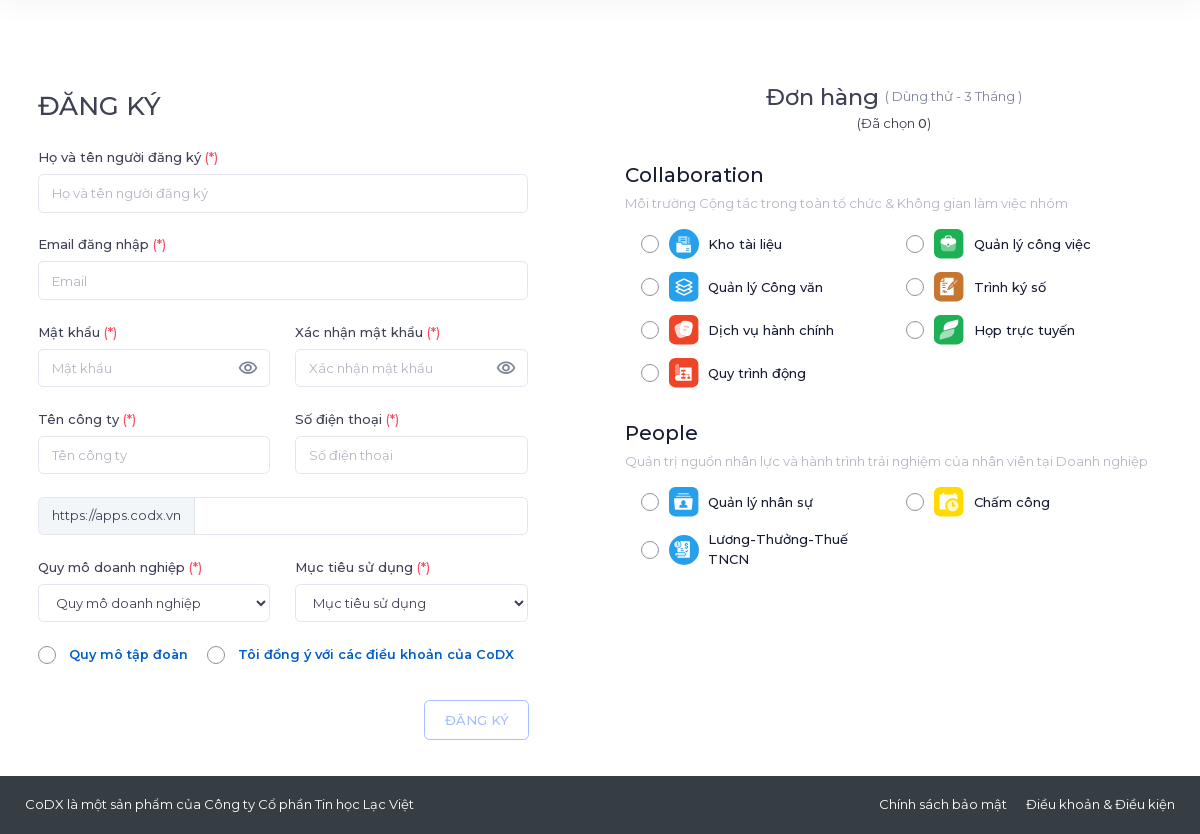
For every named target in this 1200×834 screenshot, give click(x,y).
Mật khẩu (77, 332)
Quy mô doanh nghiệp (120, 567)
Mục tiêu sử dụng (362, 567)
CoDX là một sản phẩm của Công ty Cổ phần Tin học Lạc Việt (219, 804)
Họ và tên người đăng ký (128, 157)
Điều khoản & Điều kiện (1100, 804)
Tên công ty (87, 419)
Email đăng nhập (102, 244)
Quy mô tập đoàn (129, 654)
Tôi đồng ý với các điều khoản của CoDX (380, 654)
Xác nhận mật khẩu (367, 332)
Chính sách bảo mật (943, 804)
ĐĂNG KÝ (477, 720)
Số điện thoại (347, 419)
